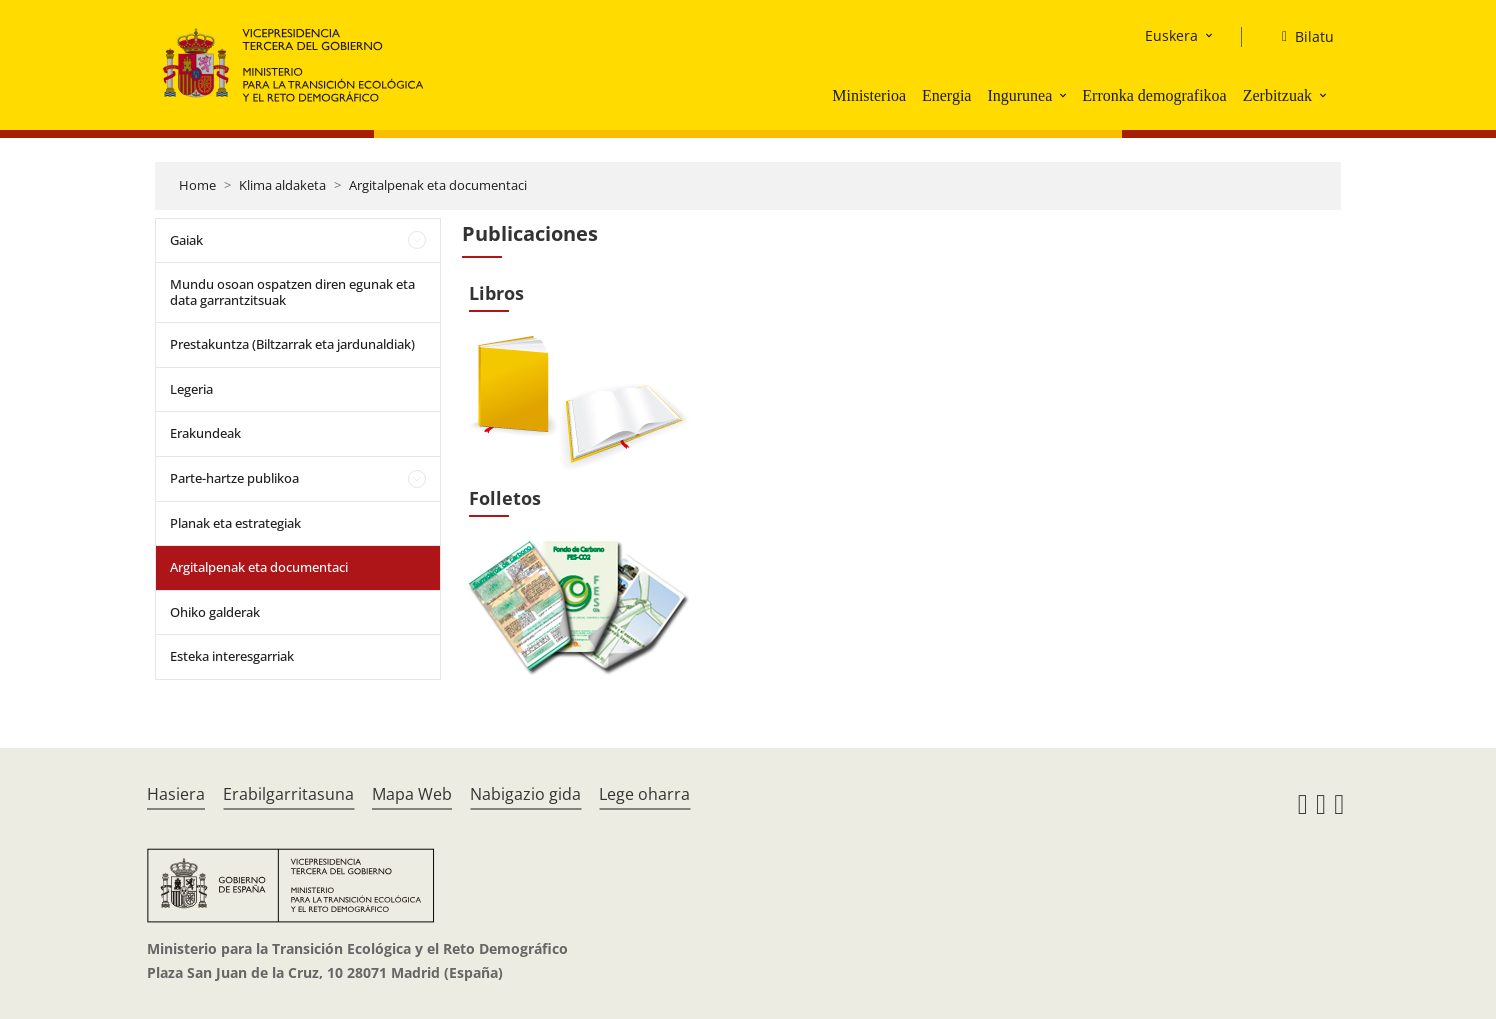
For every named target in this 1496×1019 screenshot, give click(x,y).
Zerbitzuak (1277, 95)
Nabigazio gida (525, 794)
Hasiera (176, 794)
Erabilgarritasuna (288, 794)
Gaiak (186, 240)
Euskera (1171, 35)
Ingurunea (1019, 95)
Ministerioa (869, 95)
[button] (1065, 95)
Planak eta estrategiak (235, 523)
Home (197, 185)
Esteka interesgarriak (232, 656)
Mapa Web (412, 794)
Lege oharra (644, 794)
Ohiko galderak (215, 612)
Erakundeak (205, 433)
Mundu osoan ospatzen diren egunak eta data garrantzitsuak (292, 292)
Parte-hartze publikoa (234, 478)
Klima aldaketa (282, 185)
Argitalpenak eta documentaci (438, 185)
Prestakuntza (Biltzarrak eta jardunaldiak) (292, 344)
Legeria (191, 389)
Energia (946, 95)
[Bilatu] (1300, 37)
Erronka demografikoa (1154, 95)
